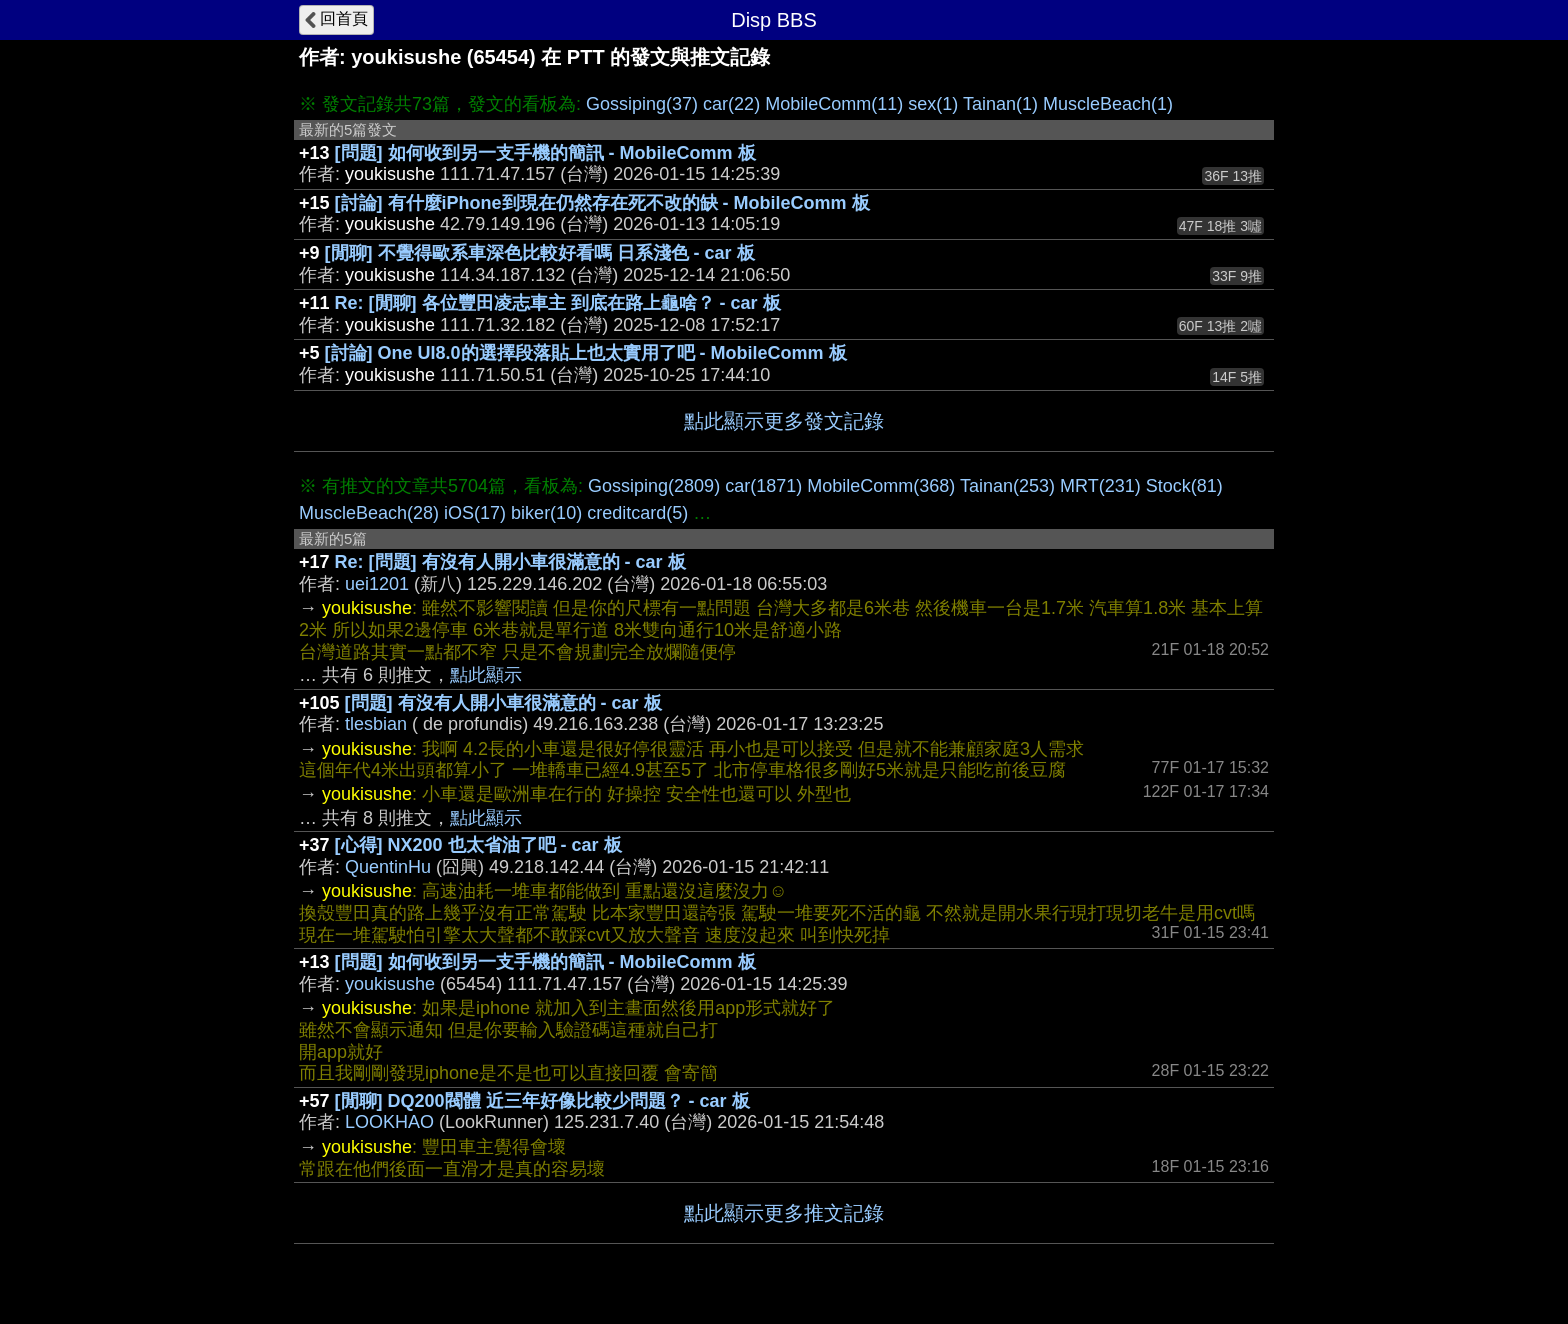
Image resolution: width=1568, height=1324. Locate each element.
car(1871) (763, 486)
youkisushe (390, 984)
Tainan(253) (1007, 486)
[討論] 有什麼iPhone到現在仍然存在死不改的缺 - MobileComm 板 (602, 203)
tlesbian (376, 724)
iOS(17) (475, 513)
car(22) (731, 104)
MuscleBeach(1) (1108, 104)
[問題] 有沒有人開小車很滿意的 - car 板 (503, 703)
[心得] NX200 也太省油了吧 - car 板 (478, 845)
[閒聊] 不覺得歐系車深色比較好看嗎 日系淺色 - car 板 (540, 253)
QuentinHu (388, 867)
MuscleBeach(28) (369, 513)
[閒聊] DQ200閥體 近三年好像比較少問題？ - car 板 (542, 1101)
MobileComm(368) (881, 486)
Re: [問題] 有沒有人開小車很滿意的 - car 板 (510, 562)
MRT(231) (1100, 486)
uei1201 (377, 584)
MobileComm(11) (834, 104)
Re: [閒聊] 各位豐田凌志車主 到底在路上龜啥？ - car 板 (558, 303)
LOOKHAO (389, 1122)
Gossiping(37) (642, 104)
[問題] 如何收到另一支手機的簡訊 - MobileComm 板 (545, 153)
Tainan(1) (1000, 104)
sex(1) (933, 104)
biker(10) (546, 513)
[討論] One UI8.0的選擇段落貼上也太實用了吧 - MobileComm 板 (586, 353)
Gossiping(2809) (654, 486)
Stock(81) (1184, 486)
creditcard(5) (637, 513)
